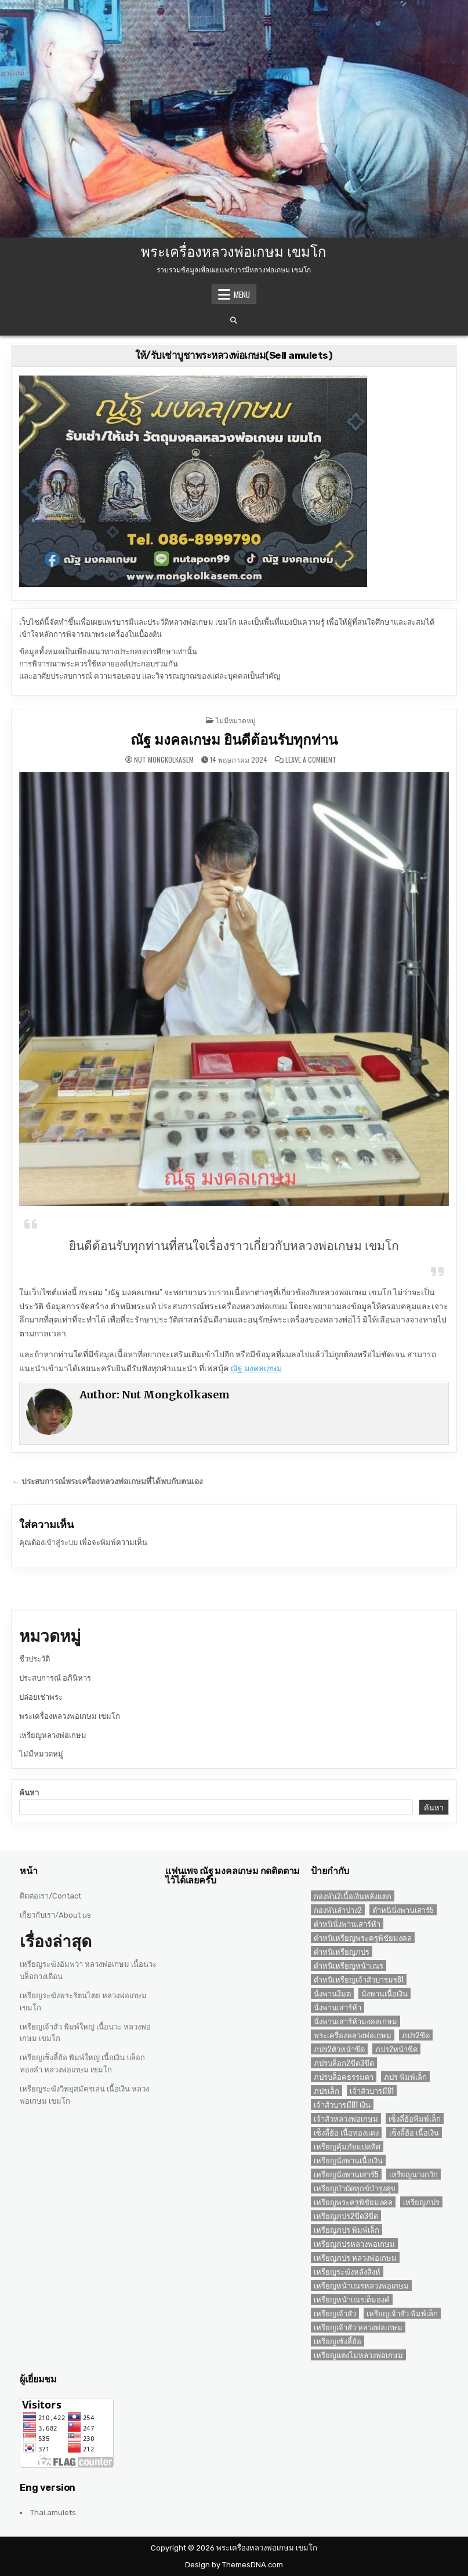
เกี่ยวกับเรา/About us (55, 1915)
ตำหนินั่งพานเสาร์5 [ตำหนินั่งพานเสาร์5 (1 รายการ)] (403, 1909)
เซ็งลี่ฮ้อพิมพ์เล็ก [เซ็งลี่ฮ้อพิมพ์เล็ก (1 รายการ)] (415, 2118)
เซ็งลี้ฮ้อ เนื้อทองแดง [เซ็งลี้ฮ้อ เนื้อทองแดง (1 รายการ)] (346, 2132)
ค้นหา (29, 1792)
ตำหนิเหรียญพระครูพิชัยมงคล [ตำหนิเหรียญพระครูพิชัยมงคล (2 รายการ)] (363, 1937)
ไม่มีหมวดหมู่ (236, 720)
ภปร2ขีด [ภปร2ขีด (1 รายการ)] (416, 2035)
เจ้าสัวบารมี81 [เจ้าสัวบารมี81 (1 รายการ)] (372, 2090)
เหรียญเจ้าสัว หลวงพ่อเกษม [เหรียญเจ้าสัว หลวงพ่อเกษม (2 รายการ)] (358, 2327)
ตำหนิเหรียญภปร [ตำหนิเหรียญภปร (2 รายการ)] (341, 1951)
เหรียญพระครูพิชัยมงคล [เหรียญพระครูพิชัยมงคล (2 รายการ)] (353, 2201)
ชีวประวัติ (34, 1659)
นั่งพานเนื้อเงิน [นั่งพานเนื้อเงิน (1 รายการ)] (384, 1993)
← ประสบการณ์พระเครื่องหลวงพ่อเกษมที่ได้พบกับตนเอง (107, 1481)
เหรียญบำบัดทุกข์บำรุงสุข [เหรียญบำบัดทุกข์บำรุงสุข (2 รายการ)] (355, 2188)
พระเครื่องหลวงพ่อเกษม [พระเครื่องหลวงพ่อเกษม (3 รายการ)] (352, 2035)
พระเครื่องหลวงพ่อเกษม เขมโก (233, 250)
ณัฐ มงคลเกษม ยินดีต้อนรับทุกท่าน (234, 740)
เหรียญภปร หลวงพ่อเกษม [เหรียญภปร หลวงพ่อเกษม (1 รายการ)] (355, 2257)
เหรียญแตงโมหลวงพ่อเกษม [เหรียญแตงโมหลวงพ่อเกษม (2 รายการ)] (358, 2354)
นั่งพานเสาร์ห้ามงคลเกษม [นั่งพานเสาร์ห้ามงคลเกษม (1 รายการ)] (355, 2021)
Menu (242, 294)
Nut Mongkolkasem (164, 759)
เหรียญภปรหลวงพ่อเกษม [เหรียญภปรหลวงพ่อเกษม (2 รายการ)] (354, 2243)
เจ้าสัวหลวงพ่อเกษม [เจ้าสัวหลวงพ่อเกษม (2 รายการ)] (346, 2118)
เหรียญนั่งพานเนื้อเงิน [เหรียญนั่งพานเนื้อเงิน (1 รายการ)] (348, 2160)
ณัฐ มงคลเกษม (256, 1368)
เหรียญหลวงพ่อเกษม (52, 1735)
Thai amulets (53, 2512)
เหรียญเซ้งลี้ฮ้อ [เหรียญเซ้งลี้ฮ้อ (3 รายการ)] (337, 2341)
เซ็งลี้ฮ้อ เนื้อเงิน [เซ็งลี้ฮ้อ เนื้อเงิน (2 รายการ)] (414, 2132)
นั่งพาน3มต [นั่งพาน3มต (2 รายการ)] (332, 1993)
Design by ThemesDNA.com (234, 2564)
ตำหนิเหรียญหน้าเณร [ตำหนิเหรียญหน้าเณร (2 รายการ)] (348, 1965)
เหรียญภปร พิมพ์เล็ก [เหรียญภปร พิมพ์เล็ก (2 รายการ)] (346, 2229)
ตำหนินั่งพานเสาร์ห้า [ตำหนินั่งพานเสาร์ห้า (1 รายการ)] (347, 1923)
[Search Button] (233, 320)
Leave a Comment (310, 759)
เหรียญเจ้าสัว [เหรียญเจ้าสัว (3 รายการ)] (335, 2313)
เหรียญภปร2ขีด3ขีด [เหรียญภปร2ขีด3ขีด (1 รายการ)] (346, 2215)
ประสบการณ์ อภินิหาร (55, 1678)
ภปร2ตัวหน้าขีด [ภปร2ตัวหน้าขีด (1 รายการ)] (339, 2048)
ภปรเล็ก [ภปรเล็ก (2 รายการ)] (326, 2090)
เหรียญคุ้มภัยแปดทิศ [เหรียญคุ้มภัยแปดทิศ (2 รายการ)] (347, 2146)
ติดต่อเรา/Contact (50, 1896)
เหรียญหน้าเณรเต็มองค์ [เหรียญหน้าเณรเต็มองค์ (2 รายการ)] (352, 2299)
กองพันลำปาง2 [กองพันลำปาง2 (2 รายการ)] (338, 1909)
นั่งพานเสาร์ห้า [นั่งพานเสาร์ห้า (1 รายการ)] (337, 2007)
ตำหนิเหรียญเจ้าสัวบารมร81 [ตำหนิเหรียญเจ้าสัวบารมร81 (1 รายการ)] (359, 1979)
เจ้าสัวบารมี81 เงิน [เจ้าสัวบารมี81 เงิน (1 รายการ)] (342, 2104)
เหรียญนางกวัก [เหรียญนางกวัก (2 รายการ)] (413, 2174)
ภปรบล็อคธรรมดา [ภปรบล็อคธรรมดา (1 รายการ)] (343, 2076)
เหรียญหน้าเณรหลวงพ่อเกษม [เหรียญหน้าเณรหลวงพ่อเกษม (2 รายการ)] (361, 2285)
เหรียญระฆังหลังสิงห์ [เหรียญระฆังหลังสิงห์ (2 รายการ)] (347, 2271)
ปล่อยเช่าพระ (41, 1697)
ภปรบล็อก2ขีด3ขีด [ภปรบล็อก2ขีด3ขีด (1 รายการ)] (344, 2062)
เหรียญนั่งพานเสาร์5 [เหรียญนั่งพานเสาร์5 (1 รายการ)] (346, 2174)
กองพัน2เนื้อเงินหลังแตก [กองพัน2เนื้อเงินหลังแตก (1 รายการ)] (352, 1895)
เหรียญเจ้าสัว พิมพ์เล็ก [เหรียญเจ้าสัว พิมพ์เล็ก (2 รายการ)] (402, 2313)
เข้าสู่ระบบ (61, 1542)
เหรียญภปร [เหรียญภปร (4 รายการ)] (421, 2201)
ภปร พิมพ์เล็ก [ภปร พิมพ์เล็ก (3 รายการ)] (405, 2076)
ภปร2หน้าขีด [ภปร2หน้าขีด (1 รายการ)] (396, 2048)
